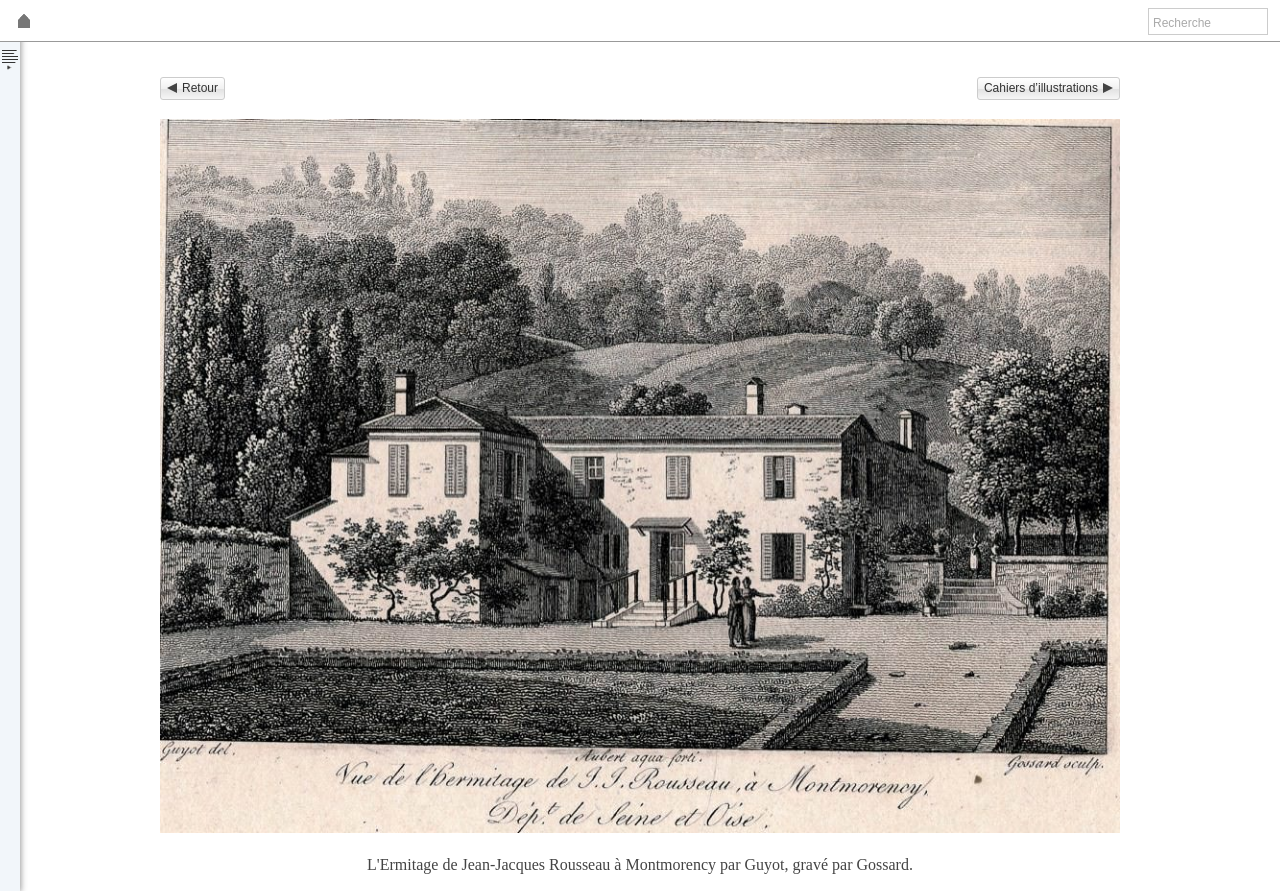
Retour (192, 88)
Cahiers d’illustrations (1048, 88)
